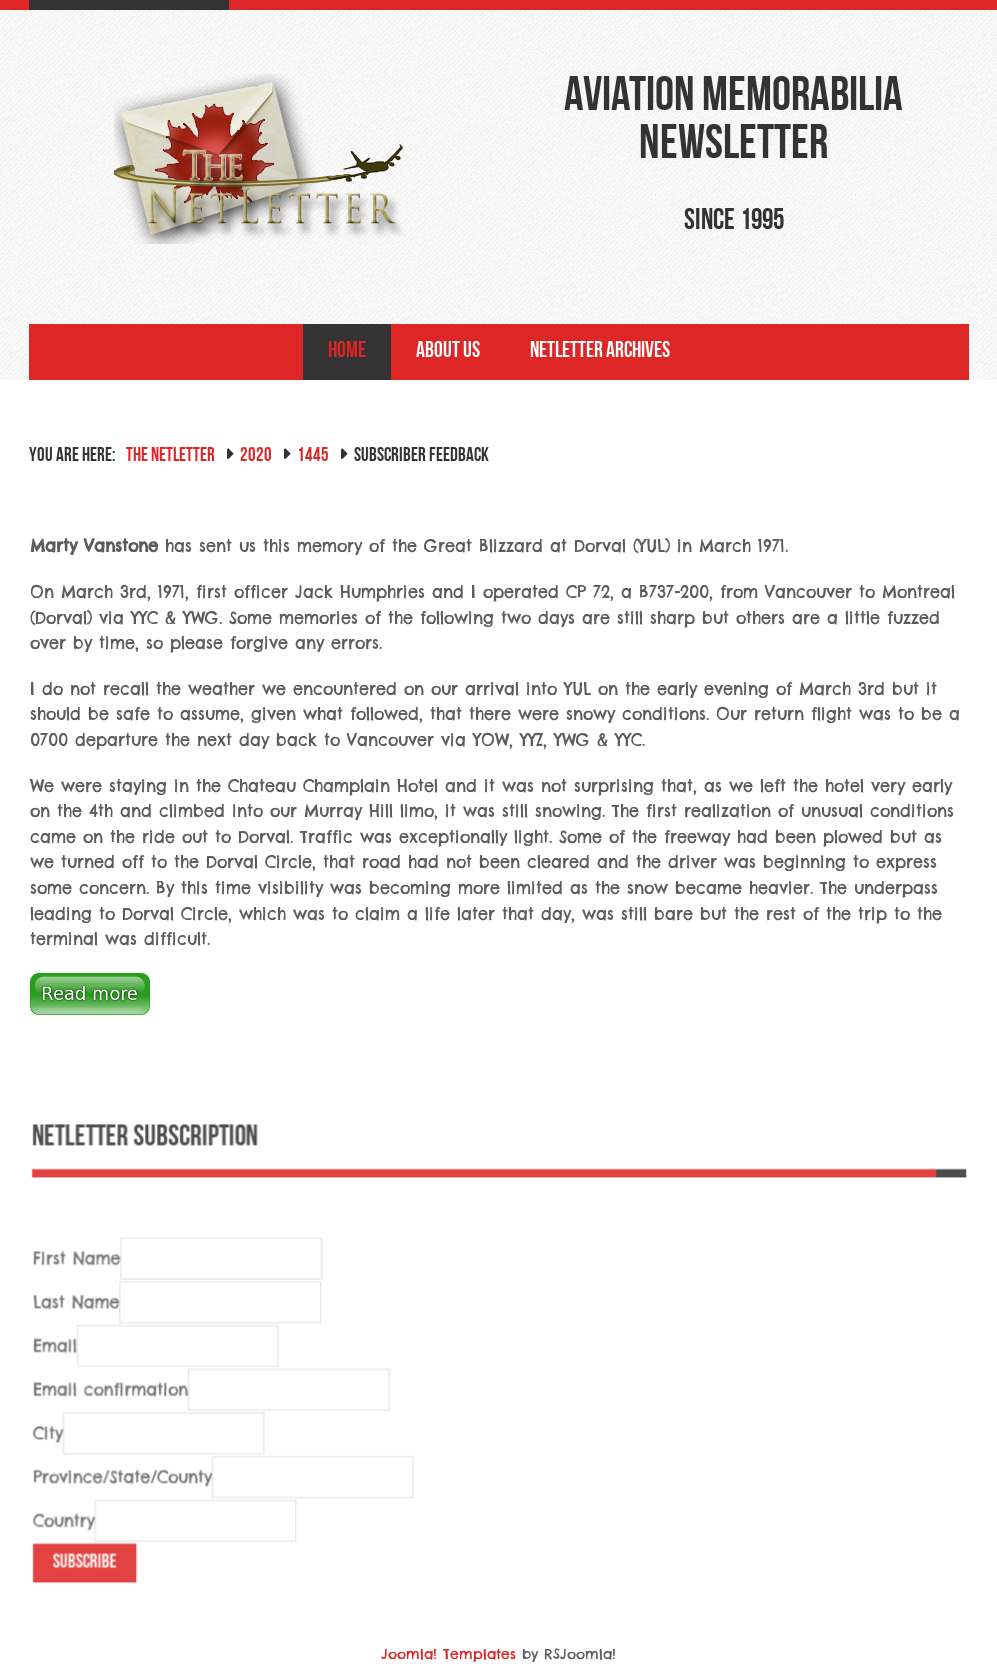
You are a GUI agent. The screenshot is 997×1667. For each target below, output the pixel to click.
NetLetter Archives (600, 351)
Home (347, 351)
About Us (448, 351)
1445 (313, 456)
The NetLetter (170, 456)
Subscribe (90, 1587)
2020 (256, 456)
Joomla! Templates (448, 1654)
